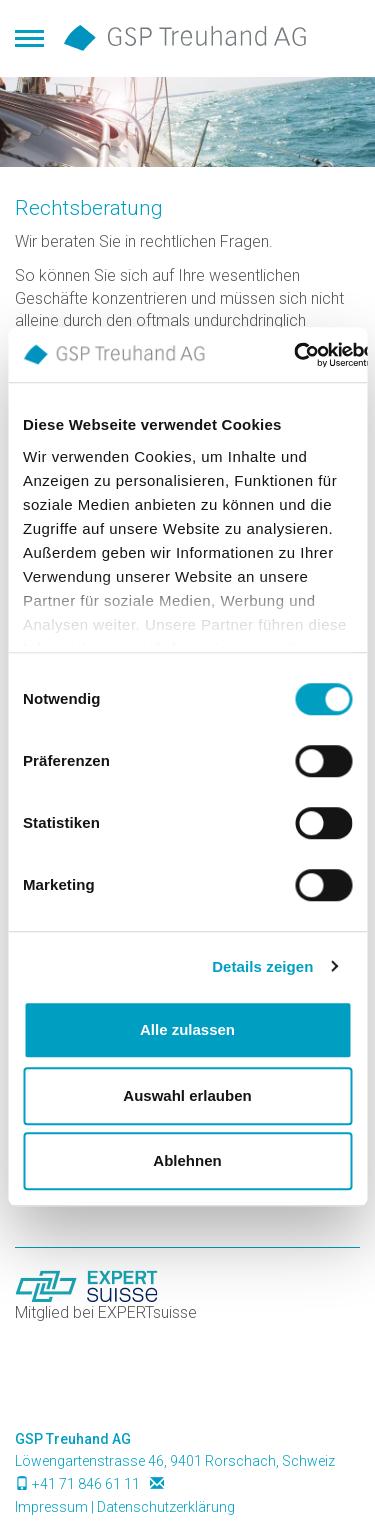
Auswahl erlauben (187, 1095)
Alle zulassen (187, 1029)
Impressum (51, 1507)
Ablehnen (187, 1160)
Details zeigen (262, 966)
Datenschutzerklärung (166, 1507)
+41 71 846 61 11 (86, 1484)
